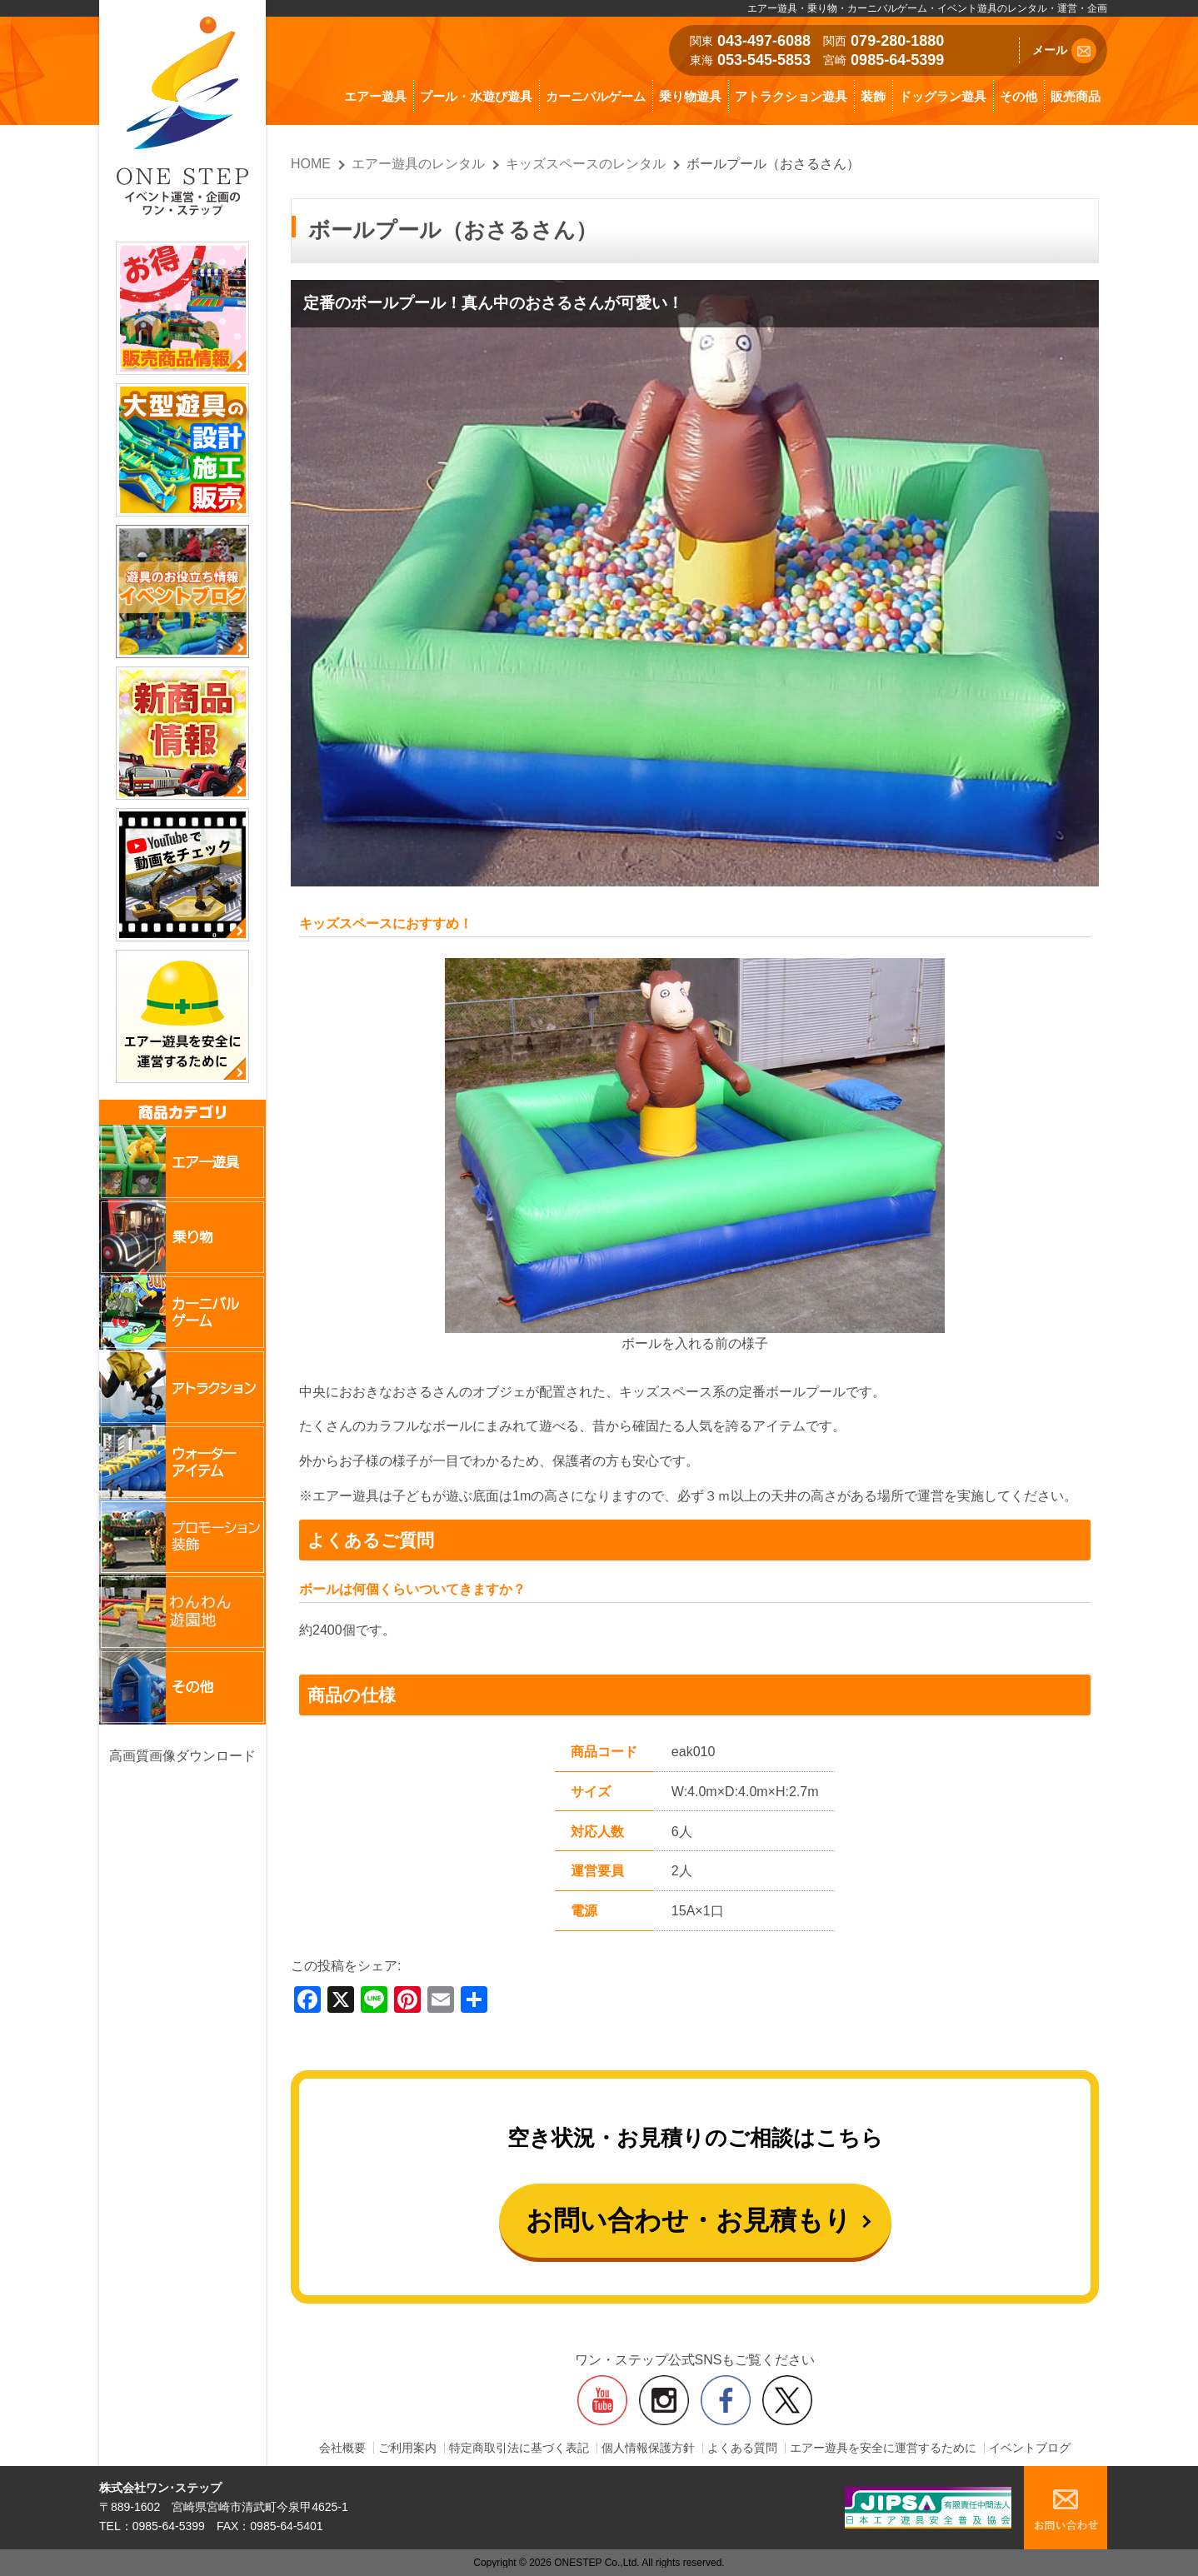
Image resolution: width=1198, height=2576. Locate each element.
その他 (1018, 96)
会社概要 (342, 2447)
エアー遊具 (375, 96)
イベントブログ (1030, 2447)
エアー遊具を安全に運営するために (883, 2447)
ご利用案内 (407, 2447)
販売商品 (1076, 96)
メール (1064, 50)
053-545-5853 (764, 60)
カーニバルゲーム (596, 96)
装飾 (873, 96)
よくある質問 (742, 2447)
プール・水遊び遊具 (476, 96)
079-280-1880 (897, 40)
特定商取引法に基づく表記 (519, 2447)
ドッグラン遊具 (942, 96)
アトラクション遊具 (791, 96)
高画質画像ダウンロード (182, 1756)
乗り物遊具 (690, 96)
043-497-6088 (764, 40)
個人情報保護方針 (648, 2447)
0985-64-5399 (897, 60)
